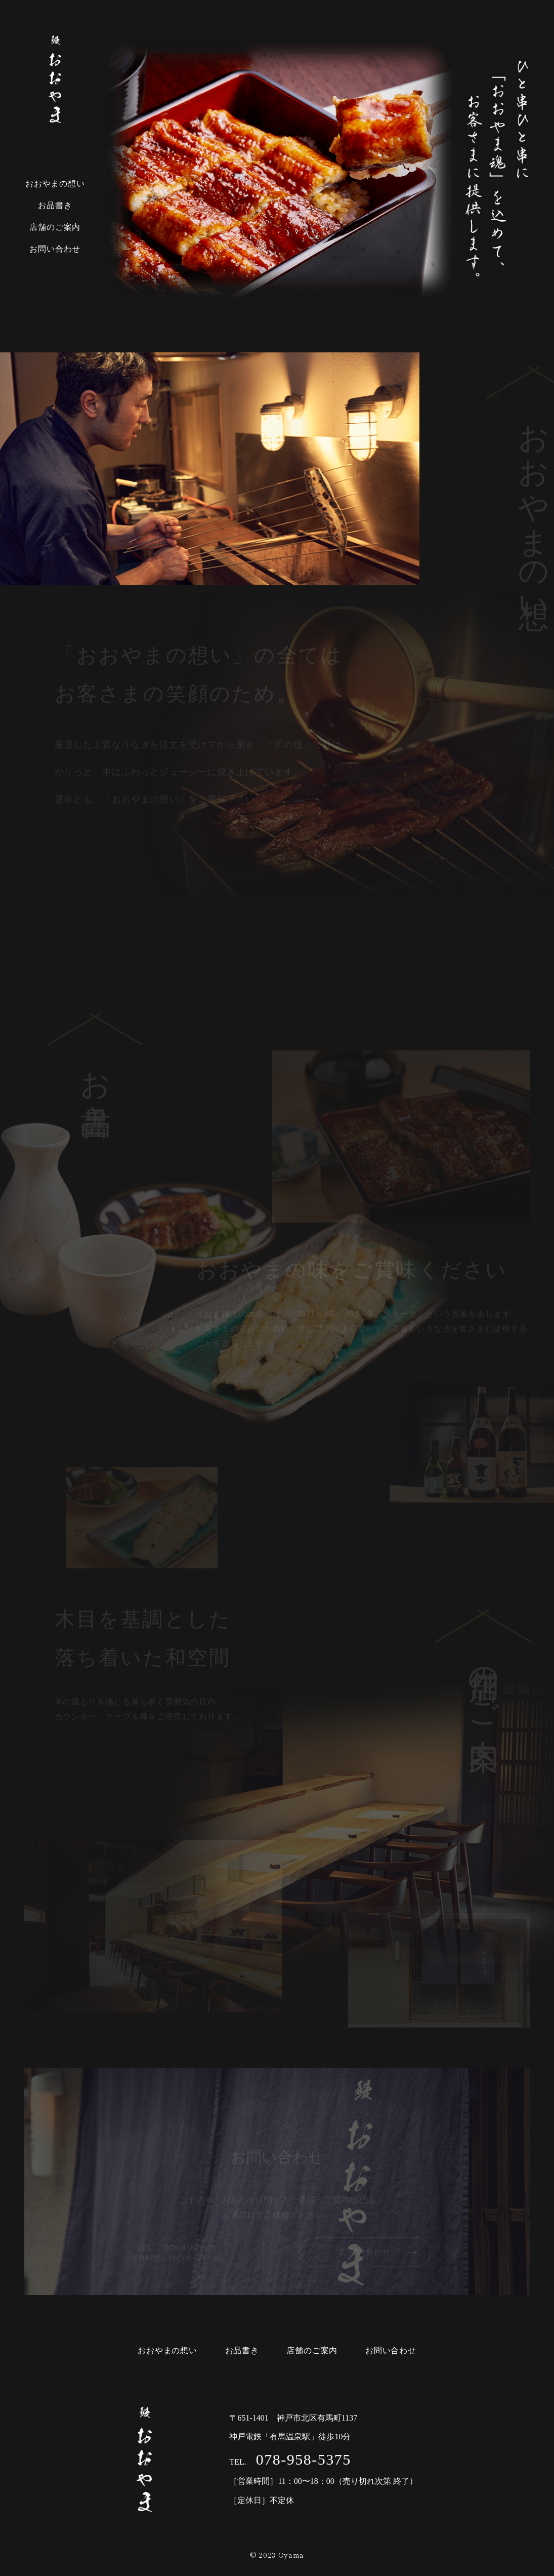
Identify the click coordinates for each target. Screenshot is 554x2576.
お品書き (55, 205)
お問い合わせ (54, 249)
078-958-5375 (301, 2459)
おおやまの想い (55, 183)
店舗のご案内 (54, 227)
